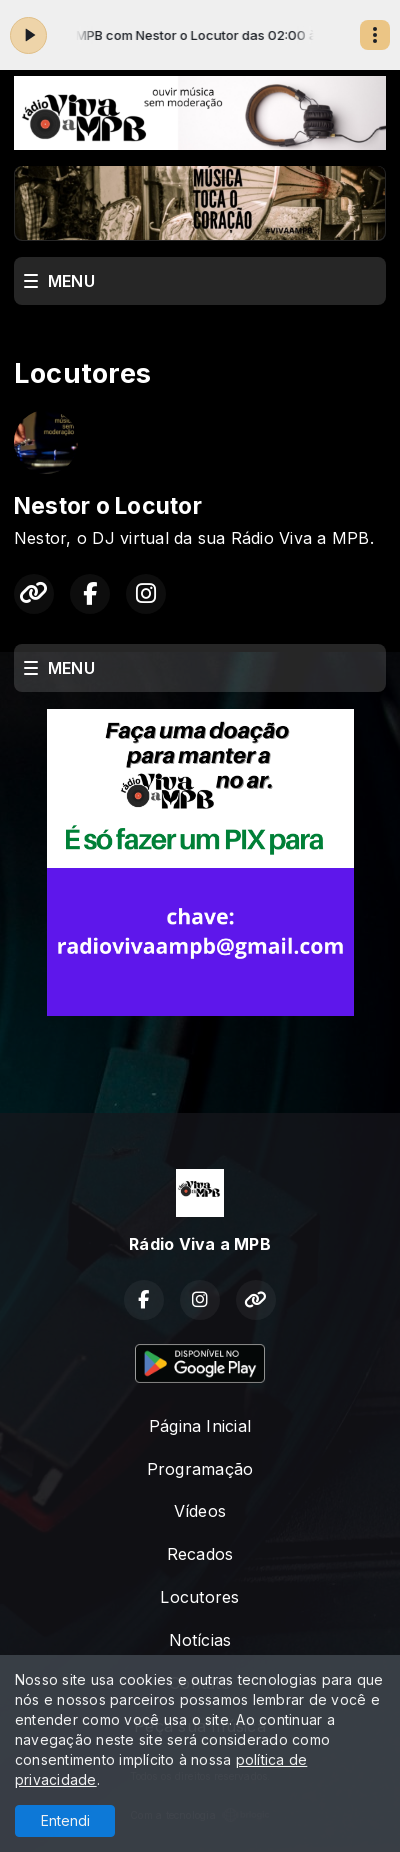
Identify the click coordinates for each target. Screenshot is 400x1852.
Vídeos (200, 1511)
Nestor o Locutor (108, 506)
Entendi (65, 1820)
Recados (200, 1554)
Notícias (200, 1640)
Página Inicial (200, 1426)
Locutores (199, 1597)
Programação (200, 1469)
